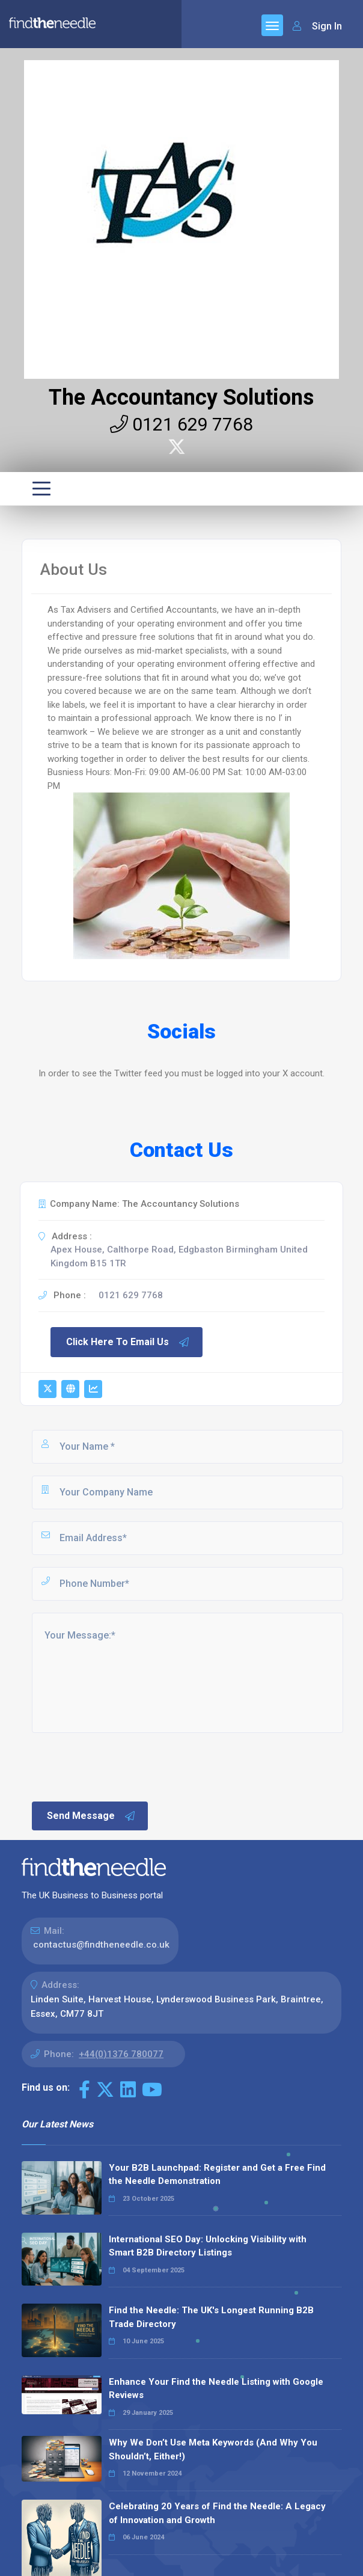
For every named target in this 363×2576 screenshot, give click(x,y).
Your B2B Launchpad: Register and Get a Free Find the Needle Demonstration (217, 2174)
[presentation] (121, 1766)
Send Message (91, 1816)
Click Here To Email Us (128, 1342)
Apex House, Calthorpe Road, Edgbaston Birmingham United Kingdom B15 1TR (179, 1256)
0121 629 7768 (181, 424)
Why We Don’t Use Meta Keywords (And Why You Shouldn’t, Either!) (213, 2449)
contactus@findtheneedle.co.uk (101, 1944)
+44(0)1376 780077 (121, 2054)
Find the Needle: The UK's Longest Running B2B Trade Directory (211, 2317)
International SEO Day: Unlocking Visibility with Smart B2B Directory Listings (208, 2246)
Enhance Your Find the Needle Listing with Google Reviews (216, 2388)
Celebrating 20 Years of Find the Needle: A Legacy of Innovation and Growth (217, 2513)
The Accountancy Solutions (181, 397)
